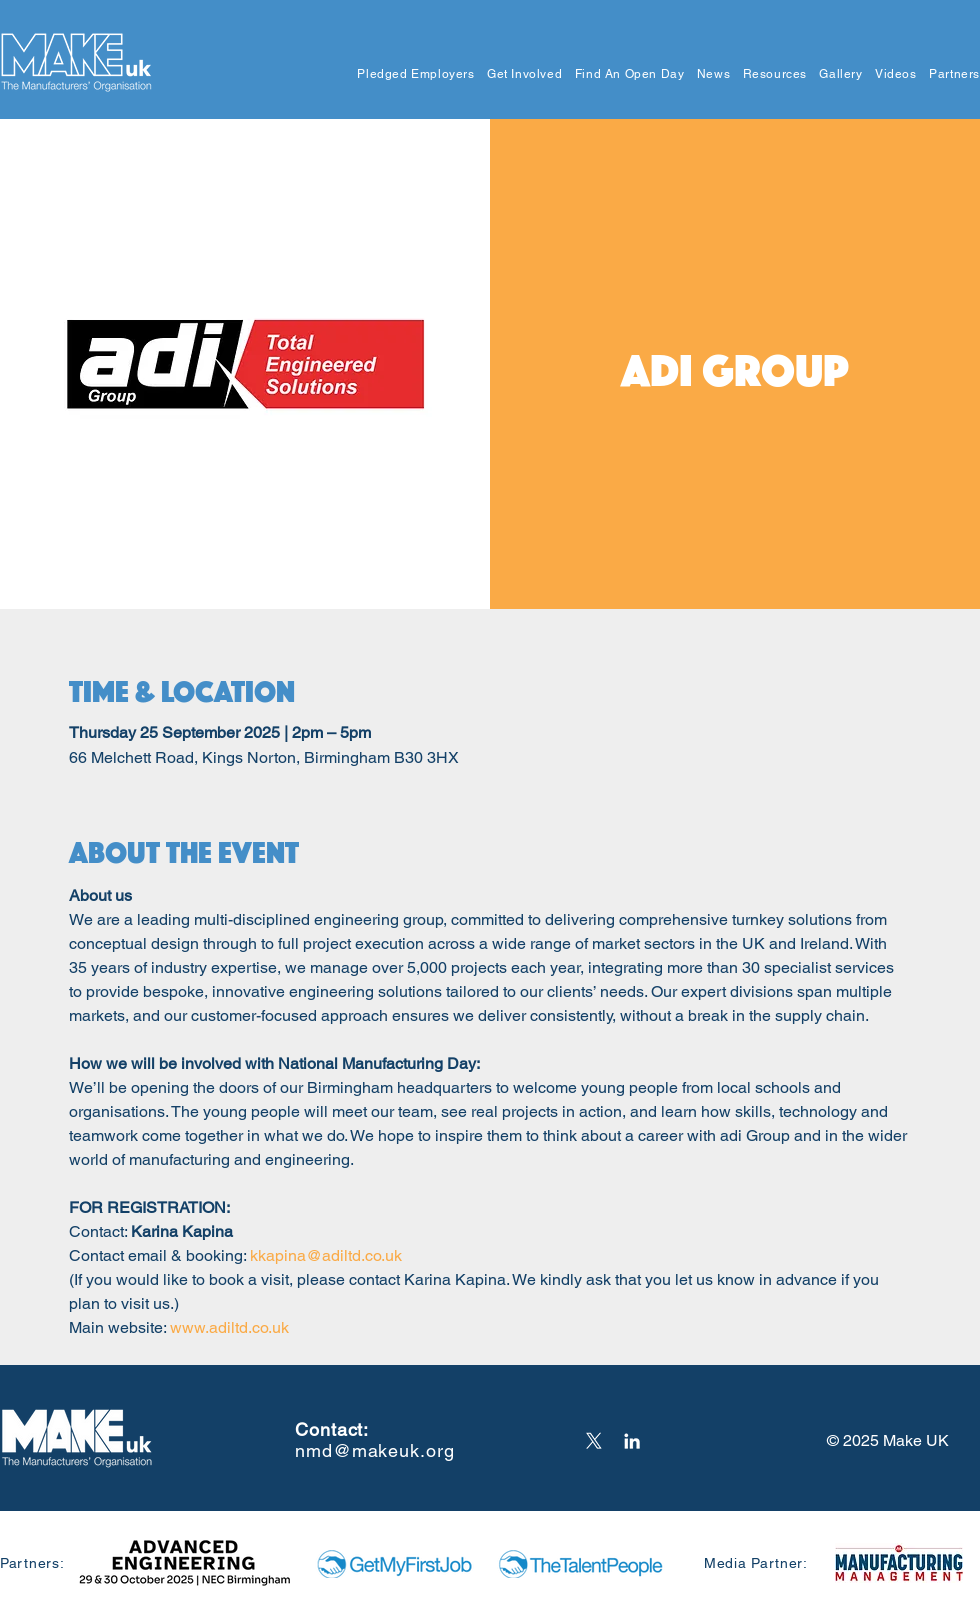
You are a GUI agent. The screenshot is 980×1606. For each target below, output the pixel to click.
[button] (410, 74)
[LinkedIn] (632, 1441)
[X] (594, 1441)
